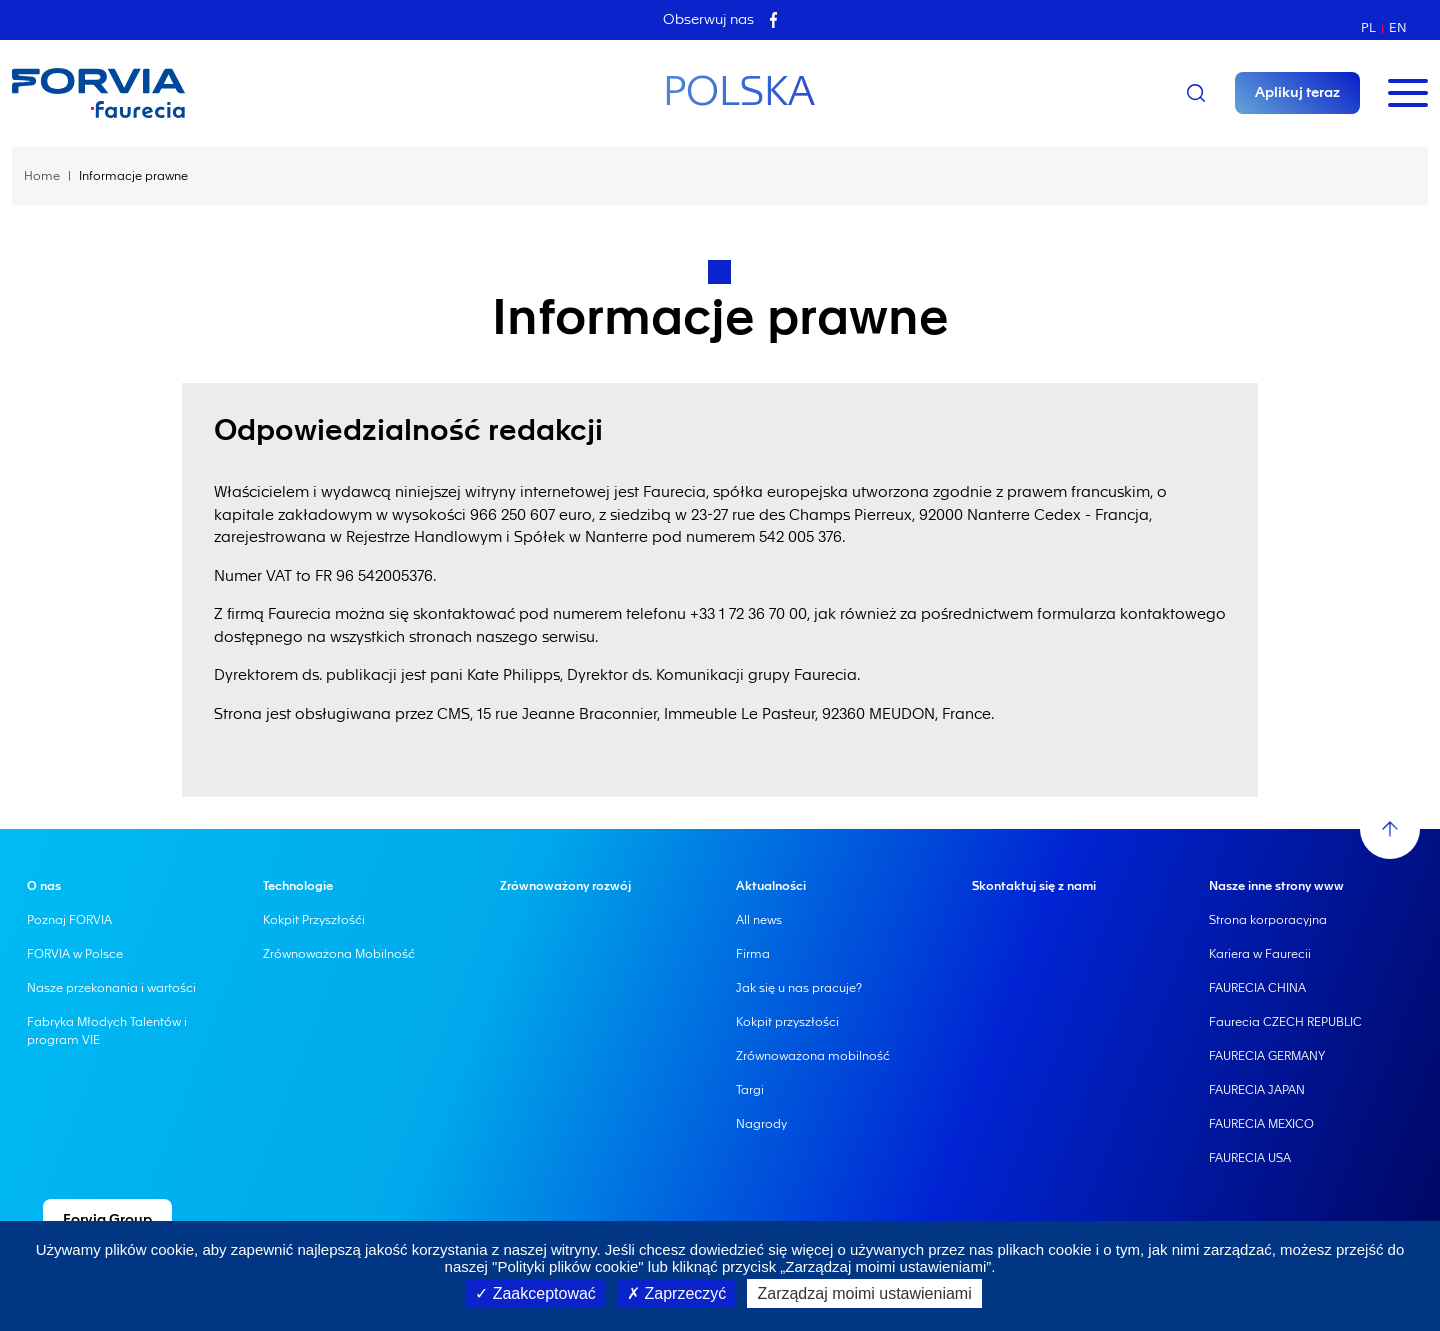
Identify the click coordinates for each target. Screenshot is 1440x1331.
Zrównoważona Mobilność (339, 954)
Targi (750, 1090)
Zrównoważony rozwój (565, 886)
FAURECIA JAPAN (1257, 1090)
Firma (753, 954)
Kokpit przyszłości (787, 1022)
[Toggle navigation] (1408, 93)
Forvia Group (107, 1220)
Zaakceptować (535, 1293)
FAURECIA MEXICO (1261, 1124)
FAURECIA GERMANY (1267, 1056)
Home (42, 176)
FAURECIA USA (1250, 1158)
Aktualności (771, 886)
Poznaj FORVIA (69, 920)
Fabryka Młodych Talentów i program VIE (107, 1031)
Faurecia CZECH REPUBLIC (1285, 1022)
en (1398, 27)
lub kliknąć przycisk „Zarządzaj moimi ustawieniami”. (820, 1266)
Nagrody (761, 1124)
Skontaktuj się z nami (1034, 886)
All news (759, 920)
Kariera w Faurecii (1260, 954)
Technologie (298, 886)
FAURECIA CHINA (1257, 988)
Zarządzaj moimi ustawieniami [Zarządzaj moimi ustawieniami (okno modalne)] (864, 1293)
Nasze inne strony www (1276, 886)
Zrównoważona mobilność (813, 1056)
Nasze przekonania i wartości (111, 988)
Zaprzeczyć (676, 1293)
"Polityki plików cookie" (568, 1266)
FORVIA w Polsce (75, 954)
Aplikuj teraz (1297, 93)
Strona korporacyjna (1268, 920)
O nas (44, 886)
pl (1368, 27)
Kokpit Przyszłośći (314, 920)
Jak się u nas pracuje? (799, 988)
